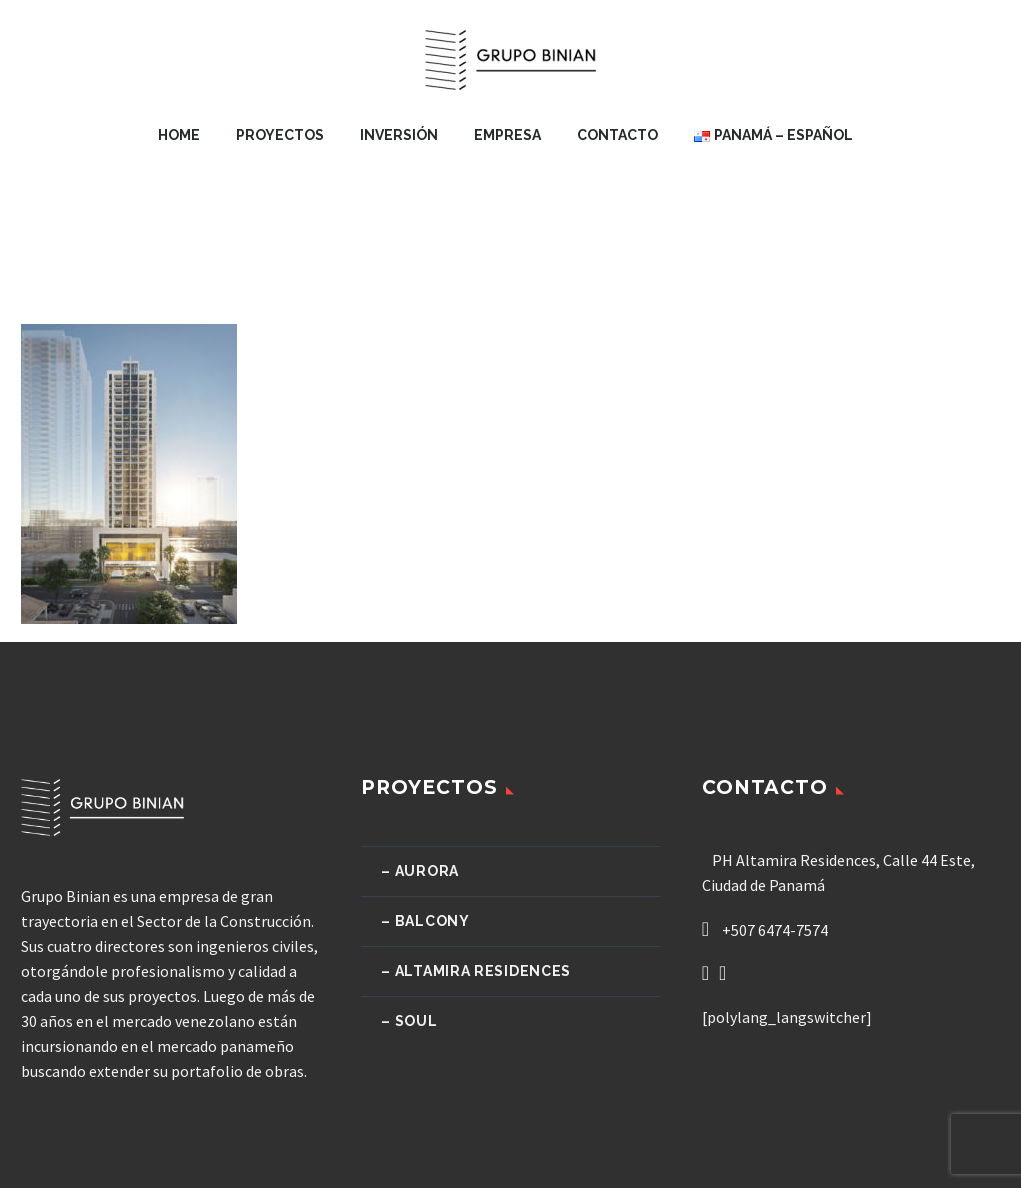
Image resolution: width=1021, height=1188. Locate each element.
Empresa (507, 135)
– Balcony (425, 921)
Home (179, 135)
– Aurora (420, 871)
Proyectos (280, 135)
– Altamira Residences (476, 971)
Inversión (399, 135)
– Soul (409, 1021)
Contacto (617, 135)
